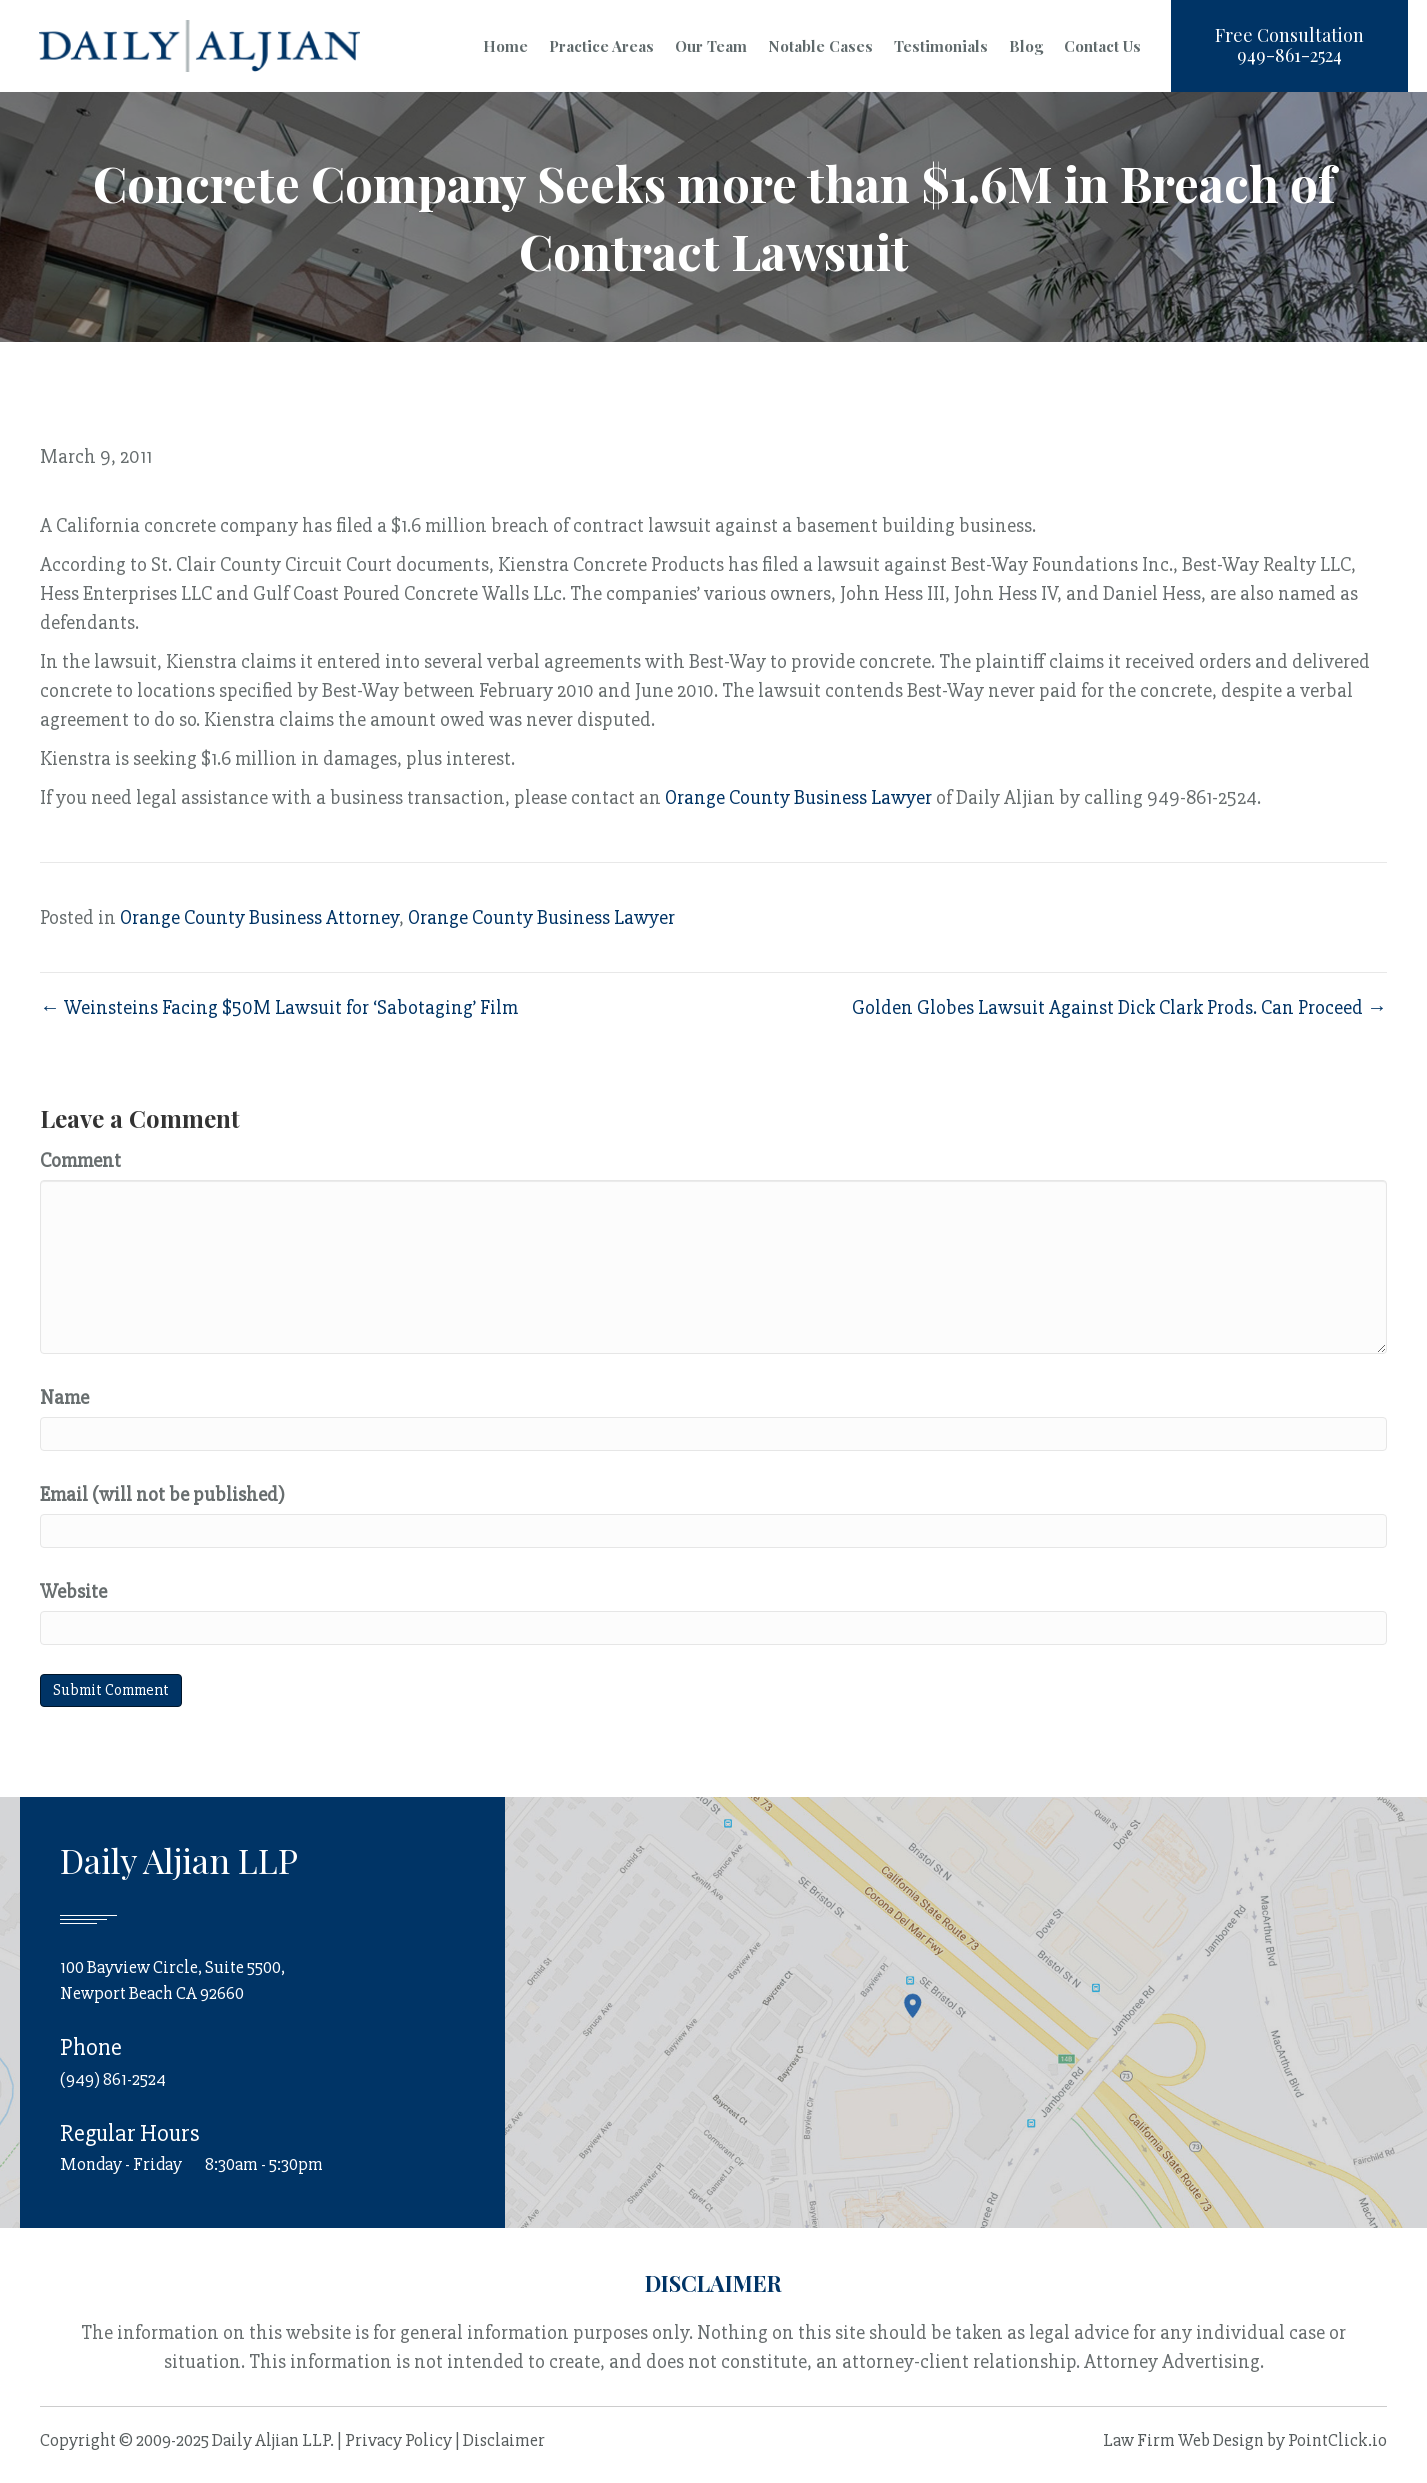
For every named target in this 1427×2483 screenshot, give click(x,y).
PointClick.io (1337, 2440)
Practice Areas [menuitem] (601, 46)
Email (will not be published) (162, 1494)
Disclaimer (504, 2440)
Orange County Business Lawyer (798, 797)
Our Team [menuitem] (711, 46)
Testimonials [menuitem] (941, 46)
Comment (80, 1160)
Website (73, 1591)
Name (64, 1397)
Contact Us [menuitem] (1102, 46)
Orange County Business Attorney (259, 917)
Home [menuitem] (505, 46)
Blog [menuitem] (1026, 46)
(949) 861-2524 (113, 2078)
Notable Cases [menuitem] (820, 46)
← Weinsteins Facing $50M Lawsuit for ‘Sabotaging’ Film (279, 1007)
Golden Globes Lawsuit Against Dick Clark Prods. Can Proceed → (1119, 1007)
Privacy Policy (398, 2440)
